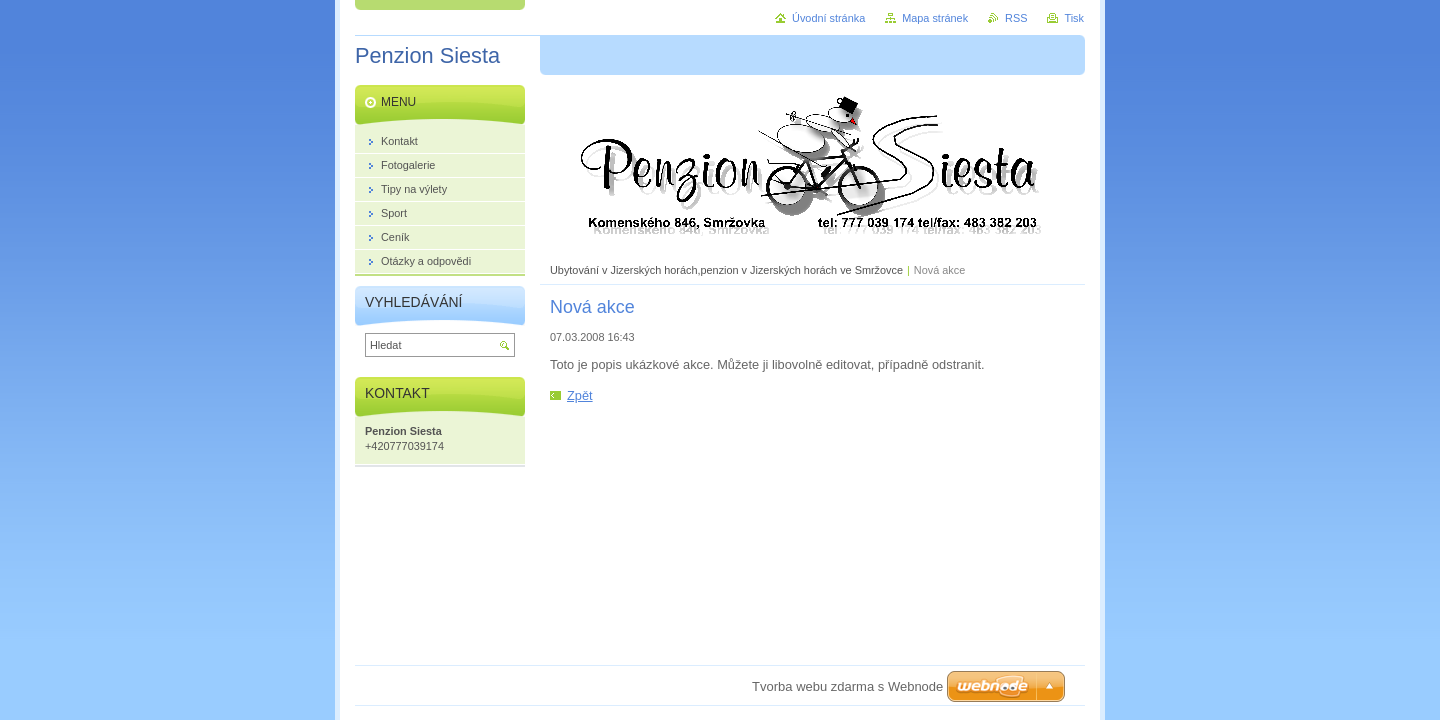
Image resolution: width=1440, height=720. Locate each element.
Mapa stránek (935, 18)
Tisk (1074, 18)
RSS (1016, 18)
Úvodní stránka (828, 18)
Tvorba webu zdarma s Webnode (847, 686)
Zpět (580, 395)
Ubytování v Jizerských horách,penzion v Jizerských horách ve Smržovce (726, 270)
